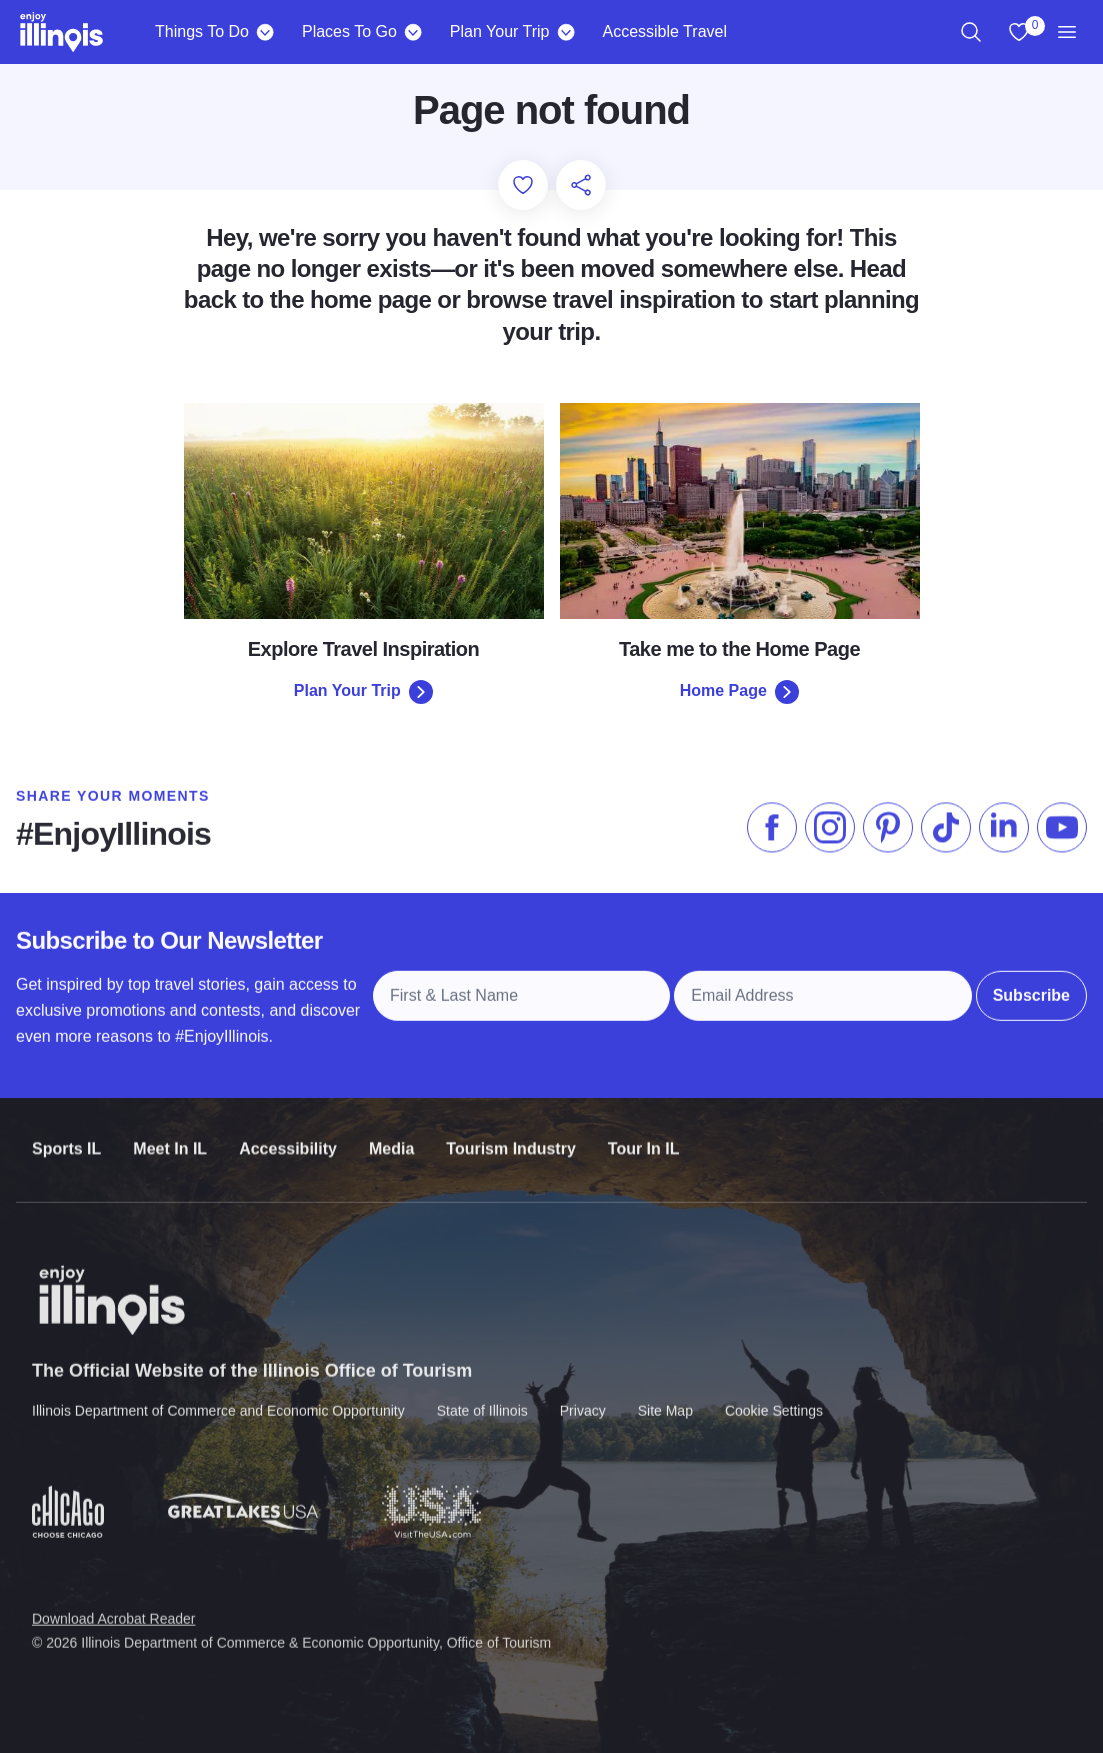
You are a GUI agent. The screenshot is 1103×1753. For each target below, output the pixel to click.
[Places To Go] (413, 32)
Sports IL (66, 1133)
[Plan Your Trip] (565, 32)
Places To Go (349, 31)
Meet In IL (170, 1133)
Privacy (583, 1394)
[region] (971, 32)
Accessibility (288, 1133)
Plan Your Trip (500, 31)
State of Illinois (482, 1394)
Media (391, 1133)
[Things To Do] (265, 32)
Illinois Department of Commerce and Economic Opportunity (218, 1394)
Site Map (665, 1394)
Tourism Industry (511, 1133)
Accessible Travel (664, 31)
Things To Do (202, 31)
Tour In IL (644, 1133)
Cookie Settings (774, 1394)
